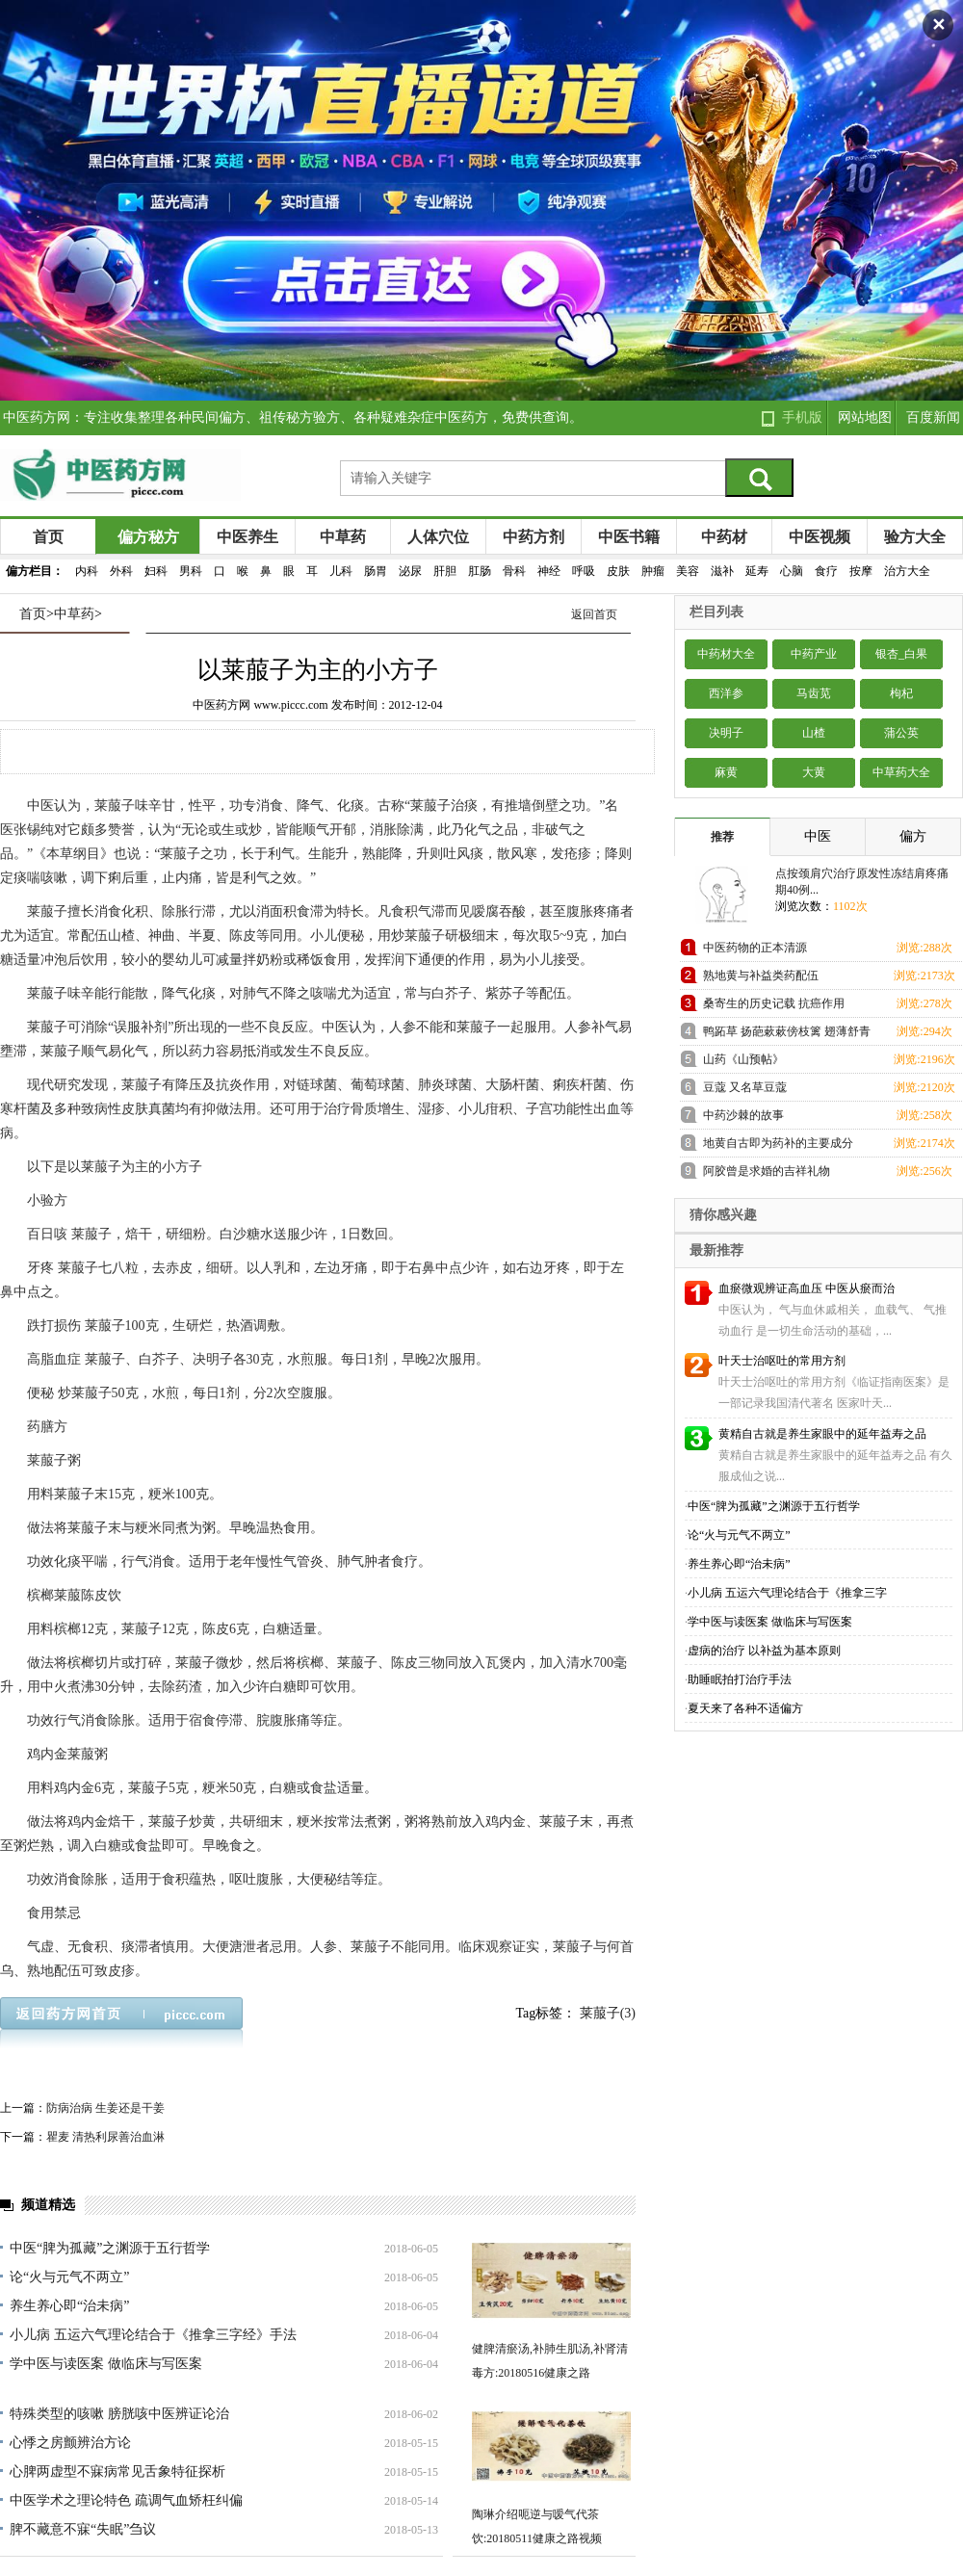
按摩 (860, 571)
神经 (548, 571)
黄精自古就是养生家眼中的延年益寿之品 (822, 1434)
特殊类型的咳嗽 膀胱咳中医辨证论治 (119, 2414)
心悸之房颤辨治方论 (70, 2442)
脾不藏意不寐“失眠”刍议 (83, 2529)
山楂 (813, 733)
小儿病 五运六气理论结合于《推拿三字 (787, 1593)
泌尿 (410, 571)
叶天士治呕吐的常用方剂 (782, 1360)
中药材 (724, 537)
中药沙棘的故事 (743, 1115)
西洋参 (726, 693)
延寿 (756, 571)
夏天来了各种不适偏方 (745, 1708)
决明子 (726, 733)
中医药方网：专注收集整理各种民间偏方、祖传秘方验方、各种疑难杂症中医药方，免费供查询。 (293, 417)
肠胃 (375, 571)
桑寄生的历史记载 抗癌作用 (774, 1003)
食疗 (826, 571)
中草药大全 (901, 772)
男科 (190, 571)
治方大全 (907, 571)
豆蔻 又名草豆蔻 (745, 1087)
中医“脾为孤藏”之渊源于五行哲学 (110, 2248)
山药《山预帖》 (743, 1059)
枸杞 (901, 693)
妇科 (156, 571)
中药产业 (814, 654)
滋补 (722, 571)
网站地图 (865, 417)
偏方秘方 (148, 537)
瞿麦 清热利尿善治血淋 (105, 2137)
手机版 (802, 417)
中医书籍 (629, 537)
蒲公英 (901, 733)
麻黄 (726, 772)
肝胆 (444, 571)
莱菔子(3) (608, 2013)
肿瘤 (652, 571)
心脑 (791, 571)
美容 (687, 571)
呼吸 (583, 571)
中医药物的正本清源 (755, 947)
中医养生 (247, 537)
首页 (48, 537)
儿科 (340, 571)
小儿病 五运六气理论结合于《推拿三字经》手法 (153, 2335)
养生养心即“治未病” (69, 2306)
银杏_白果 (901, 654)
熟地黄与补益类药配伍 (761, 975)
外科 (121, 571)
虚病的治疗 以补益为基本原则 (764, 1650)
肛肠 (479, 571)
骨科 (514, 571)
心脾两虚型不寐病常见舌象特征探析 (117, 2471)
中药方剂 (533, 537)
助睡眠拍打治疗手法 (740, 1679)
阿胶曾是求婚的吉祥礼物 (766, 1171)
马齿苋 (813, 693)
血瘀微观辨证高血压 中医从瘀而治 (806, 1288)
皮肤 (618, 571)
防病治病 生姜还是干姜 (105, 2108)
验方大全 (915, 537)
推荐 (722, 837)
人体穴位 (438, 537)
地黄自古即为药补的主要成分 (778, 1143)
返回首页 (594, 614)
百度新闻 (933, 417)
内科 (86, 571)
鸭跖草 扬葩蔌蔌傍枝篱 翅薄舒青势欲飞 (787, 1035)
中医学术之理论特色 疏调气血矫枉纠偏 (126, 2500)
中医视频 (819, 537)
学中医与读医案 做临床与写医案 (106, 2363)
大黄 (813, 772)
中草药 (343, 537)
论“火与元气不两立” (69, 2277)
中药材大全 (726, 654)
